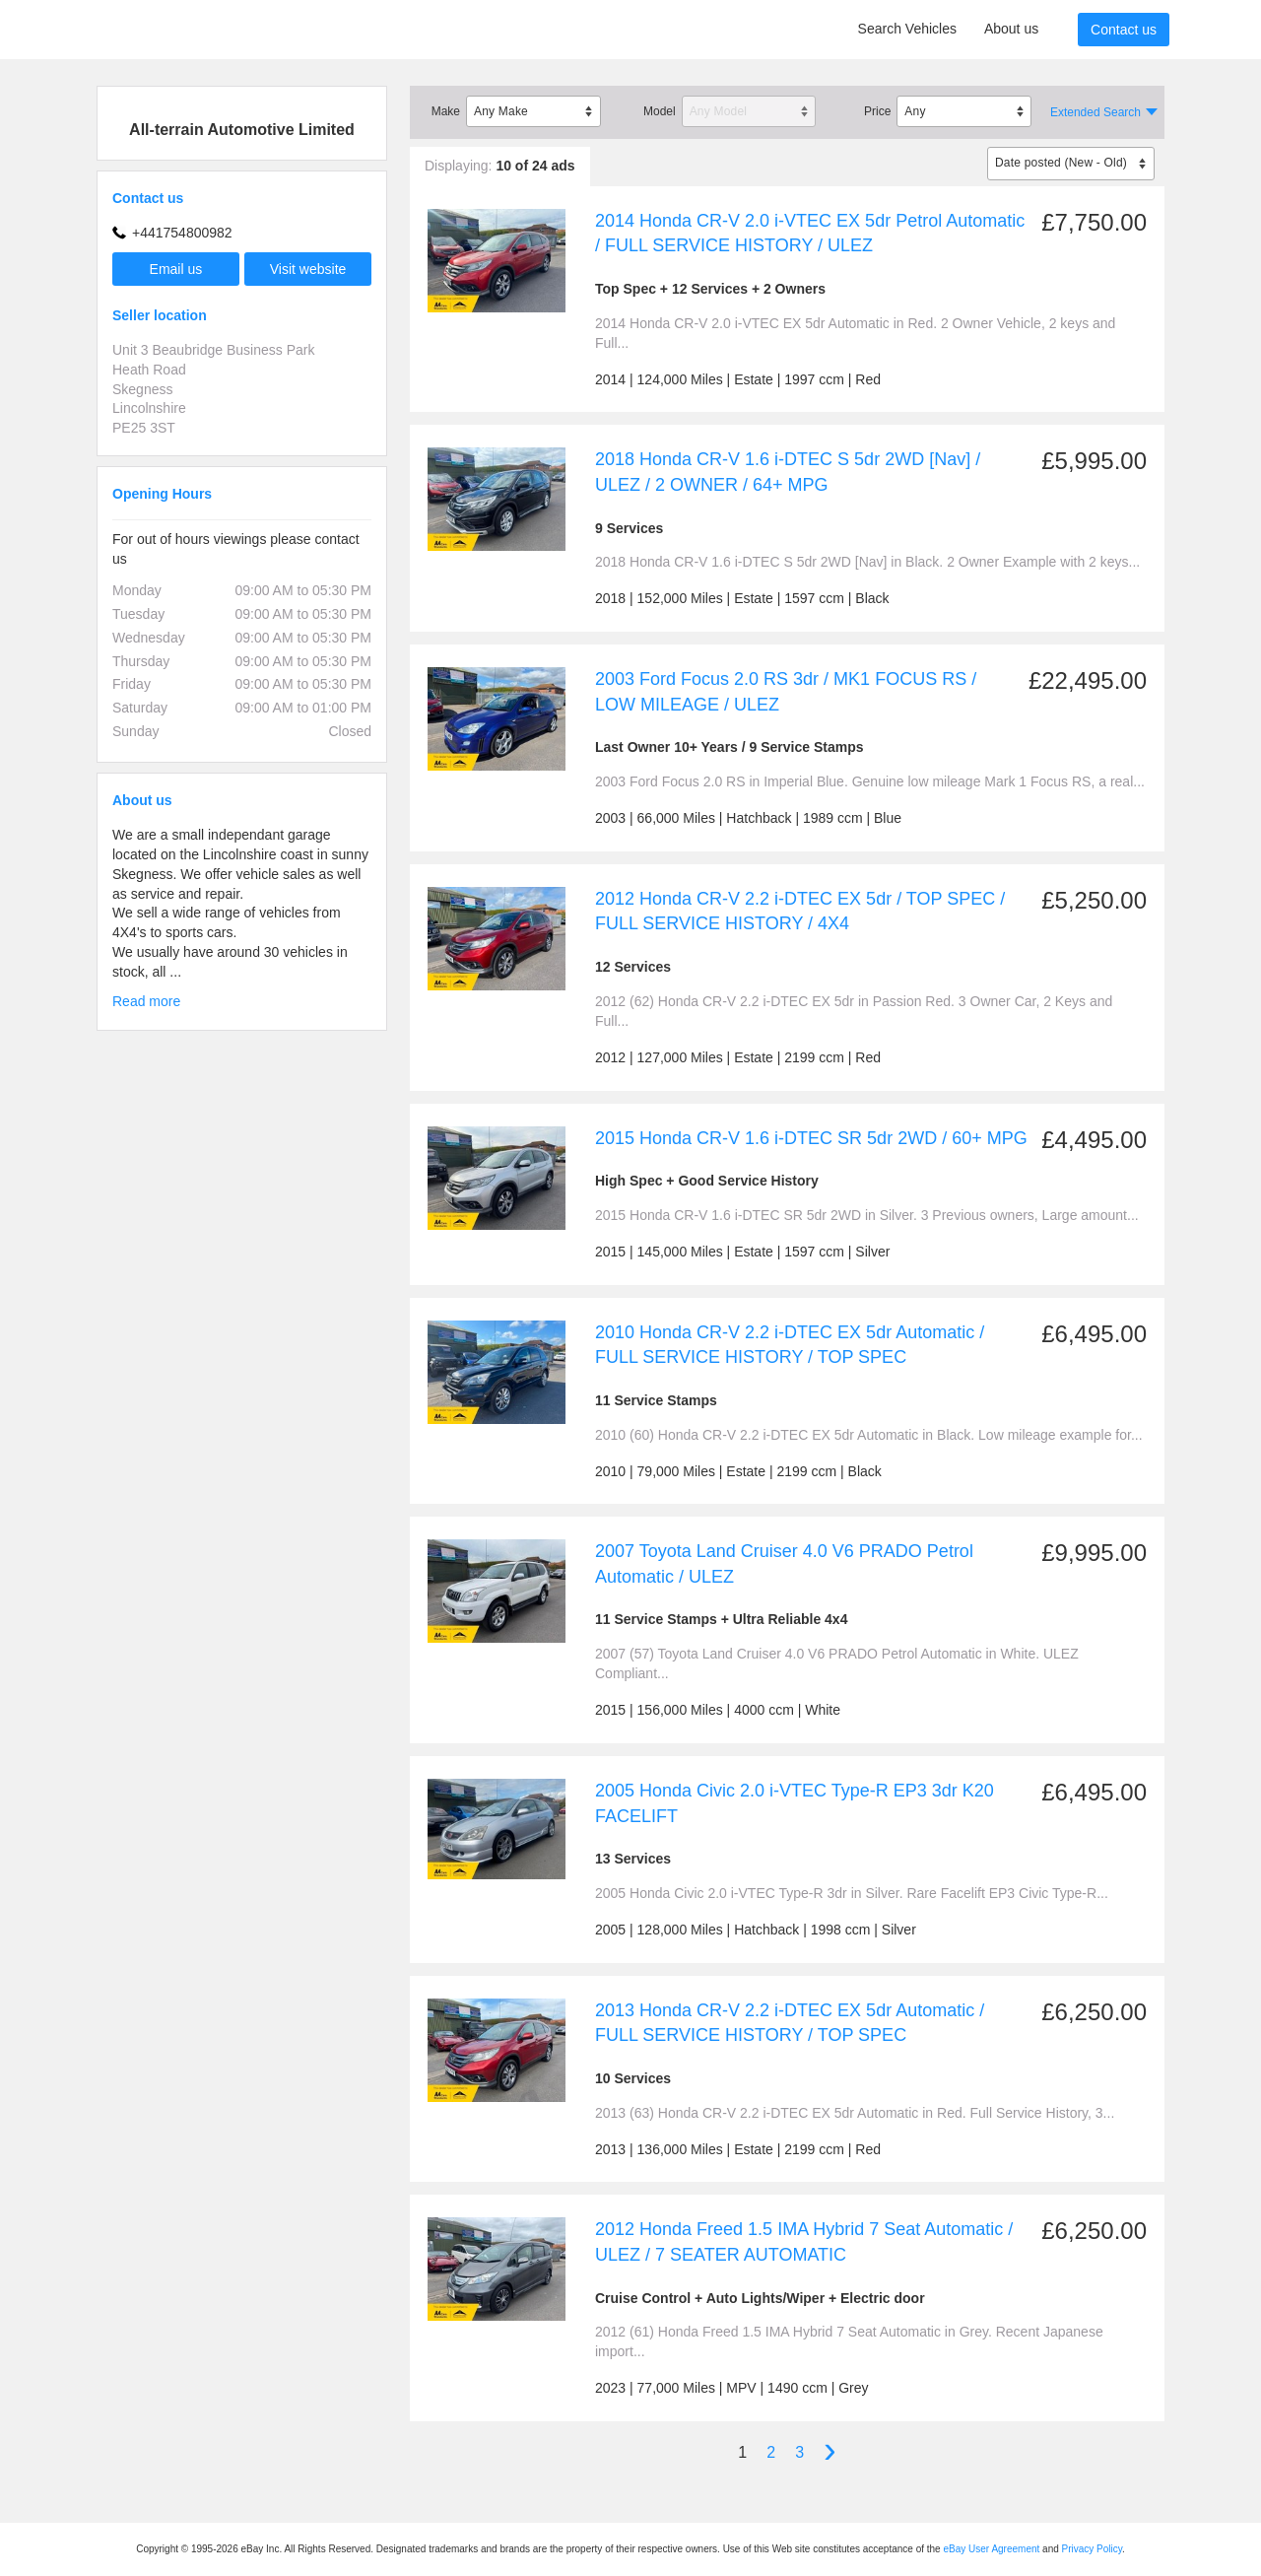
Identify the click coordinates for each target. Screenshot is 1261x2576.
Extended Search (1095, 112)
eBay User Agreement (991, 2548)
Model (659, 111)
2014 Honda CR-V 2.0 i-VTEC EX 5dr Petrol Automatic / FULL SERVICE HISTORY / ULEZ (810, 233)
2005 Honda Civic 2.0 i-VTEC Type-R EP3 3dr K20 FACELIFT (794, 1803)
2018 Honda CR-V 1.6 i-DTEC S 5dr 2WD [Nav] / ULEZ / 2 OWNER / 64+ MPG (787, 472)
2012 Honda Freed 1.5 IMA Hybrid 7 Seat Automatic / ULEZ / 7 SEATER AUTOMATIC (804, 2242)
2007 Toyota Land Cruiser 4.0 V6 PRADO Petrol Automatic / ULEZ (784, 1564)
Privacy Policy (1092, 2548)
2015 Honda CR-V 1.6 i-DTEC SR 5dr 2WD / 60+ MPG (811, 1138)
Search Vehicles (907, 28)
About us (1011, 28)
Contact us (1124, 29)
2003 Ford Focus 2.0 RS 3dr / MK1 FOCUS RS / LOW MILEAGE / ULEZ (785, 691)
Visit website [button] (308, 269)
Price (877, 111)
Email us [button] (176, 269)
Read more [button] (146, 1001)
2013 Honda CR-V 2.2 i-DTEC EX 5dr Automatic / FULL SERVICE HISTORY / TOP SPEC (789, 2023)
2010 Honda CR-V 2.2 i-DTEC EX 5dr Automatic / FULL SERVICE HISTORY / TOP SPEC (789, 1345)
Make (445, 111)
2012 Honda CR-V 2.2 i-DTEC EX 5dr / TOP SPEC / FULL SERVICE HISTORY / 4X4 (800, 911)
